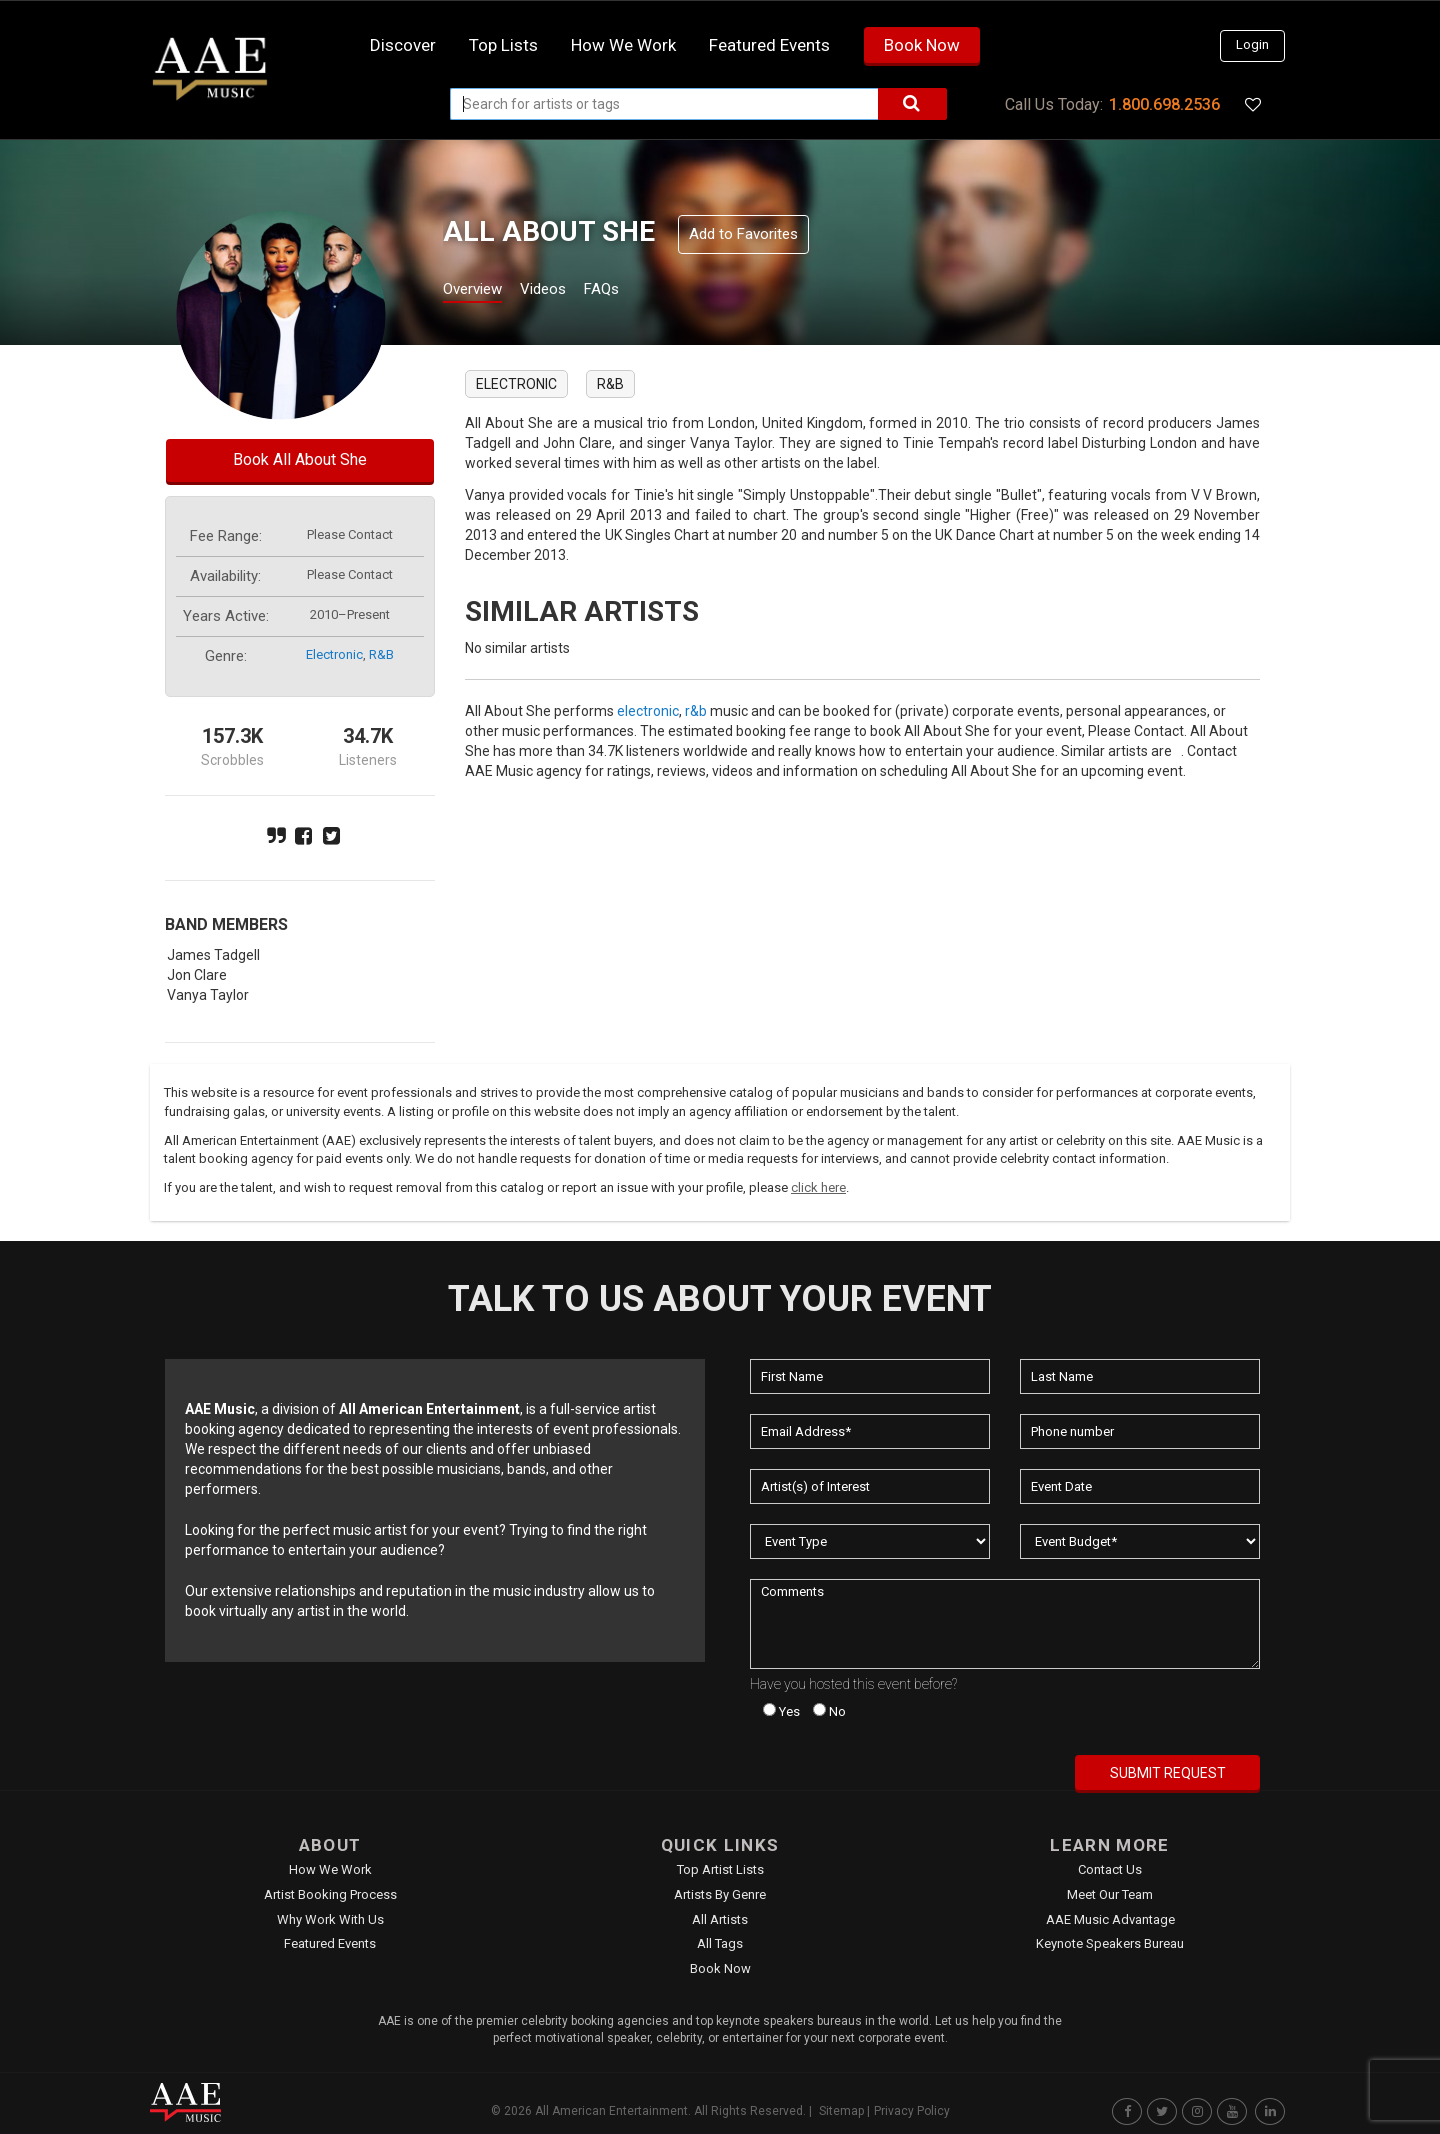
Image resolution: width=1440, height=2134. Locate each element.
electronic (334, 654)
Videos (567, 291)
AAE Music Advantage (1110, 1919)
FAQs (638, 291)
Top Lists (503, 45)
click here (818, 1187)
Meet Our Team (1110, 1894)
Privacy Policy (912, 2111)
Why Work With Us (330, 1919)
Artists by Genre (720, 1894)
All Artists (720, 1919)
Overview (480, 291)
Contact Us (1110, 1869)
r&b (381, 654)
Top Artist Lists (720, 1869)
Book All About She (300, 459)
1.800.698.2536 (1164, 104)
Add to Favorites (743, 234)
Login (1252, 44)
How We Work (330, 1869)
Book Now (922, 45)
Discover (403, 45)
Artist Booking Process (330, 1894)
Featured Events (769, 45)
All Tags (720, 1943)
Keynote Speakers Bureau (1110, 1943)
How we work (623, 45)
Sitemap (841, 2111)
